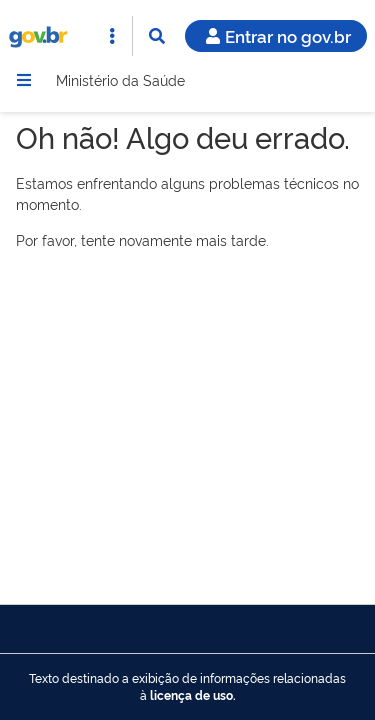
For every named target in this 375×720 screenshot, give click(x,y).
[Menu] (24, 80)
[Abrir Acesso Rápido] (112, 36)
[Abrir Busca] (157, 36)
